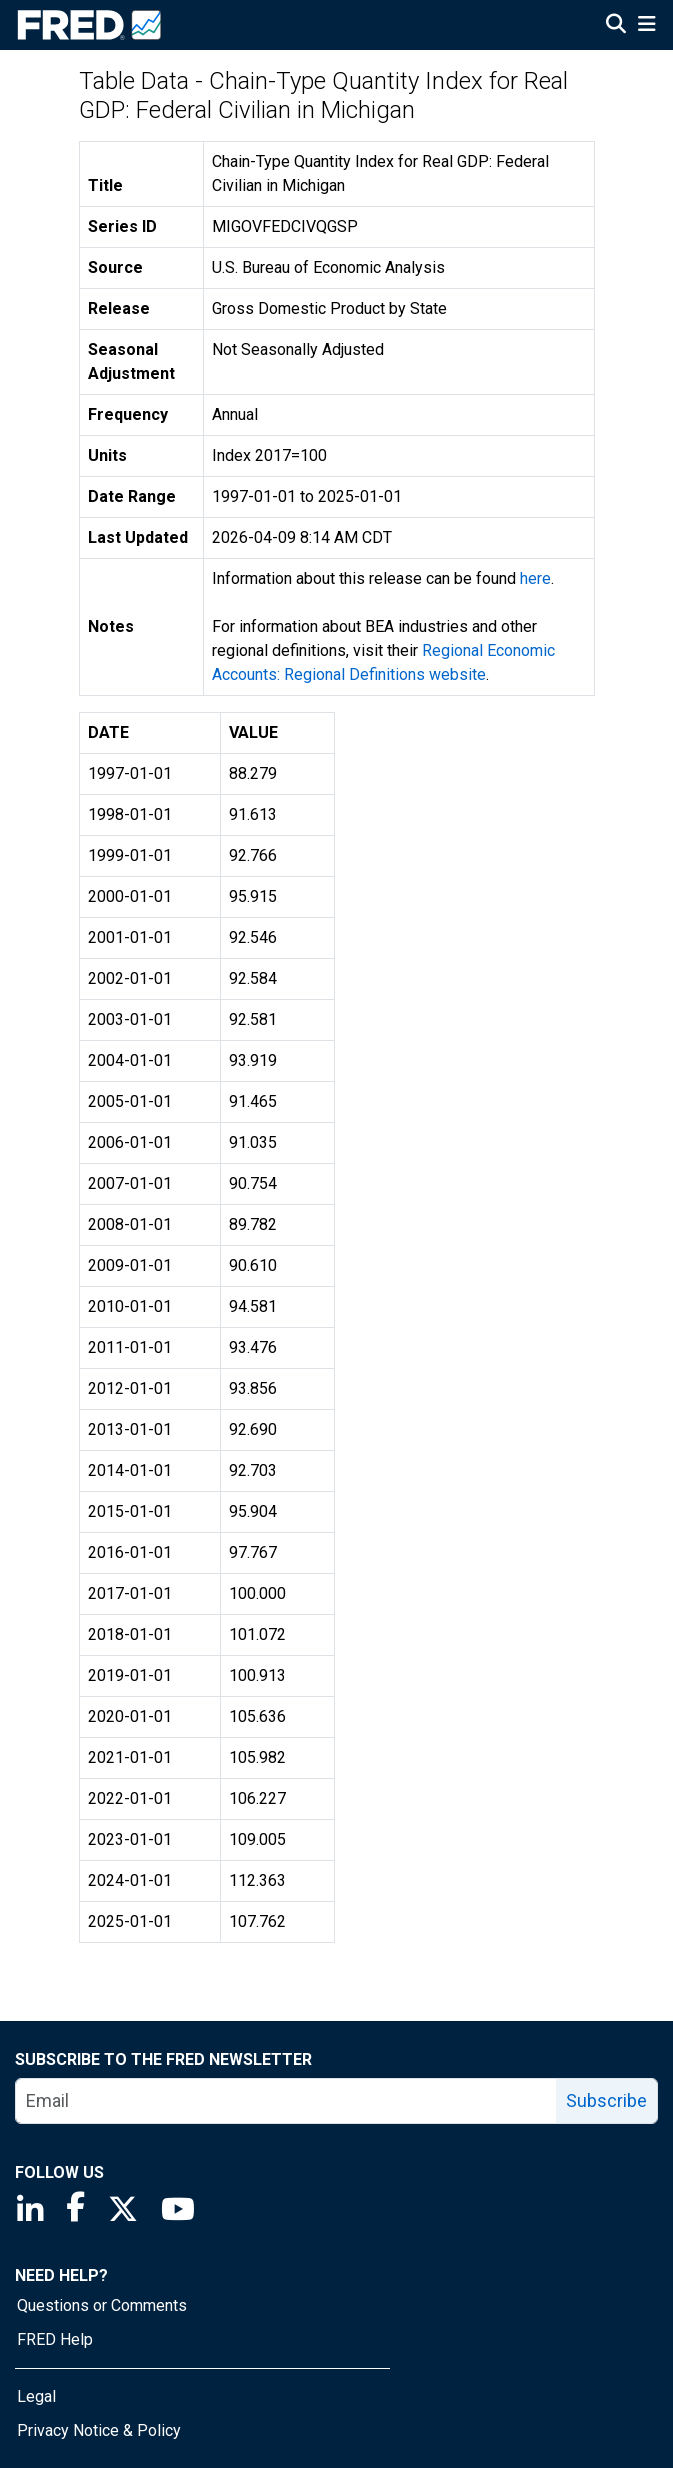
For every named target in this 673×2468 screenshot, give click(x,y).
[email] (286, 2101)
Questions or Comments (102, 2305)
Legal (36, 2396)
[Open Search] (616, 26)
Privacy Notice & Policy (99, 2430)
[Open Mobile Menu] (646, 26)
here (535, 578)
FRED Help (55, 2339)
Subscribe (606, 2100)
